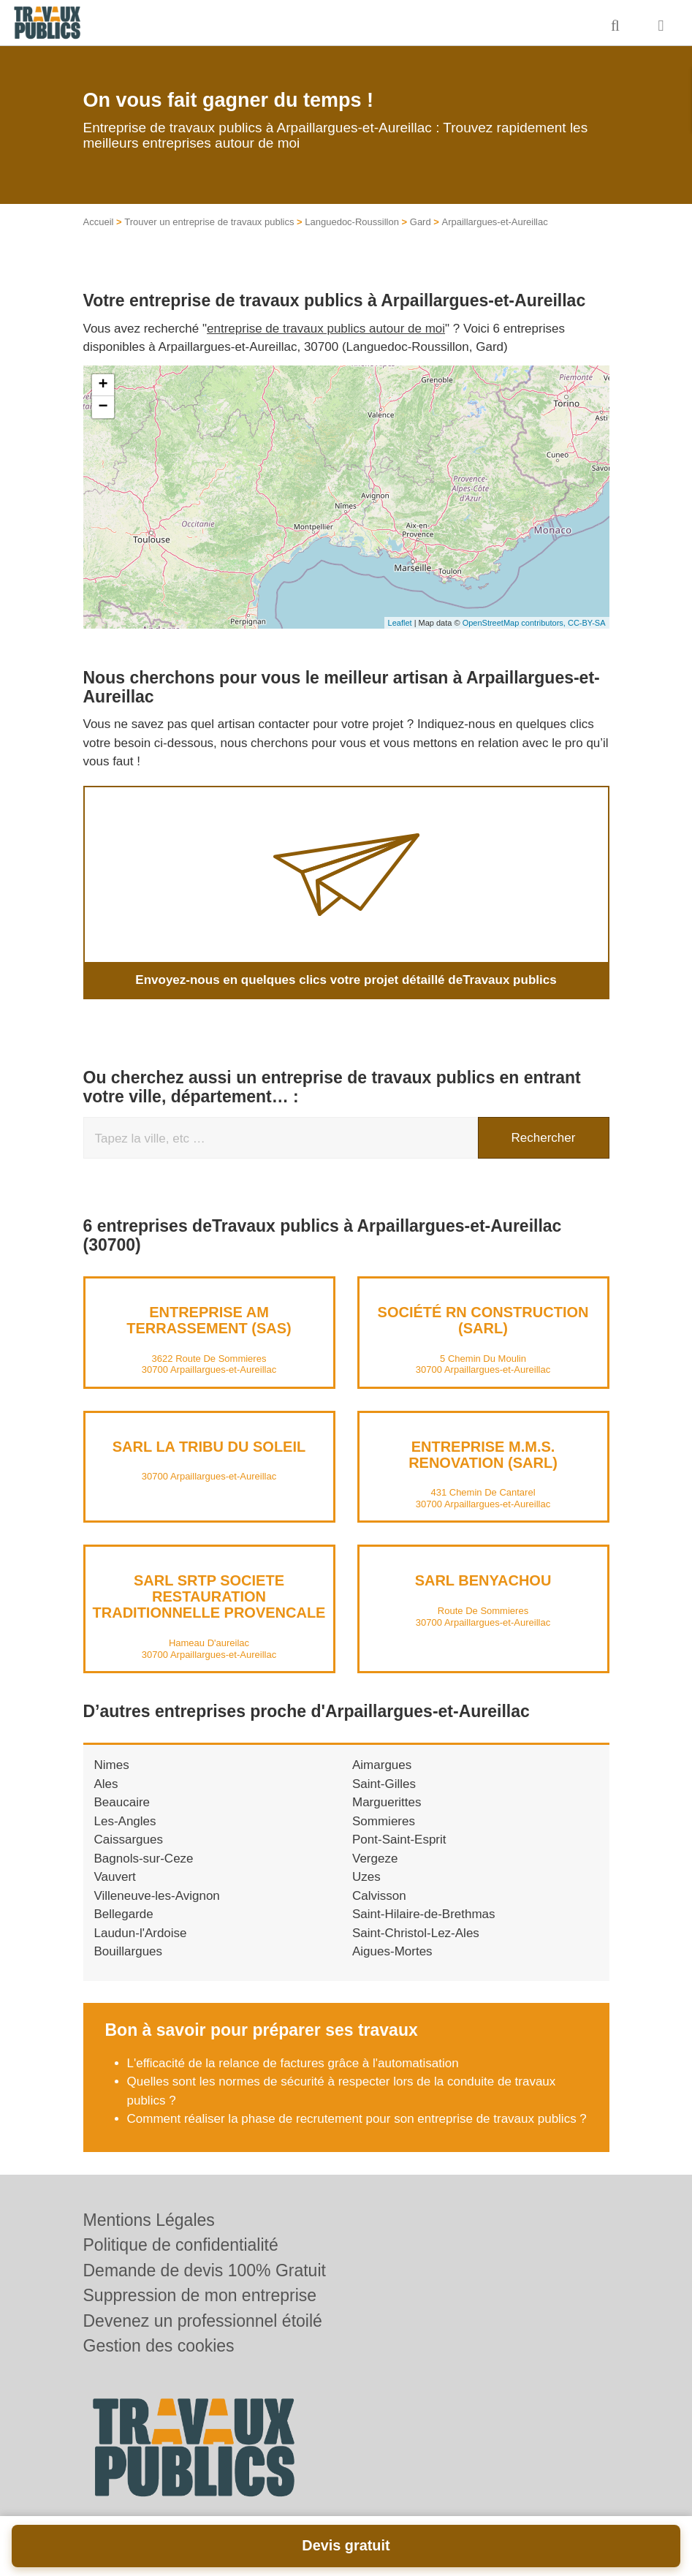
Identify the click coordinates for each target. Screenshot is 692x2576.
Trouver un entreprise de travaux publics (209, 221)
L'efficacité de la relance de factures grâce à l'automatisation (293, 2063)
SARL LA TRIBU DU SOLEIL (209, 1447)
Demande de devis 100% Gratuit (204, 2270)
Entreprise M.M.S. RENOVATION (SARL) (483, 1455)
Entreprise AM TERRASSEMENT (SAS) (209, 1320)
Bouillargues (128, 1951)
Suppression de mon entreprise (200, 2295)
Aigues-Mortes (392, 1951)
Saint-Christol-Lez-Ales (415, 1933)
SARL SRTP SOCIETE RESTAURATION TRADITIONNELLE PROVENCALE (209, 1596)
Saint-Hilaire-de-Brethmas (423, 1914)
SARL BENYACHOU (483, 1580)
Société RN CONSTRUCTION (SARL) (483, 1320)
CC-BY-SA (587, 622)
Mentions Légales (149, 2220)
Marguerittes (386, 1802)
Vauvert (115, 1877)
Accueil (98, 221)
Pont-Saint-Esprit (399, 1839)
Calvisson (379, 1896)
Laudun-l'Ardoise (140, 1933)
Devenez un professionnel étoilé (202, 2320)
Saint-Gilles (384, 1784)
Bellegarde (123, 1914)
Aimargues (381, 1765)
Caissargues (129, 1839)
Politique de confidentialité (180, 2244)
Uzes (366, 1877)
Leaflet (400, 622)
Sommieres (383, 1821)
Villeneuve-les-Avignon (157, 1896)
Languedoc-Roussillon (352, 221)
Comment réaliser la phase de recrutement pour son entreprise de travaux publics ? (357, 2119)
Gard (420, 221)
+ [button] (102, 385)
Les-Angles (125, 1821)
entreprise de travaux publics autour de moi (326, 329)
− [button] (102, 407)
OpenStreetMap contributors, (515, 622)
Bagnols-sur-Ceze (144, 1858)
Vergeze (375, 1858)
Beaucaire (122, 1802)
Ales (106, 1784)
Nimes (111, 1765)
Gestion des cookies (159, 2345)
